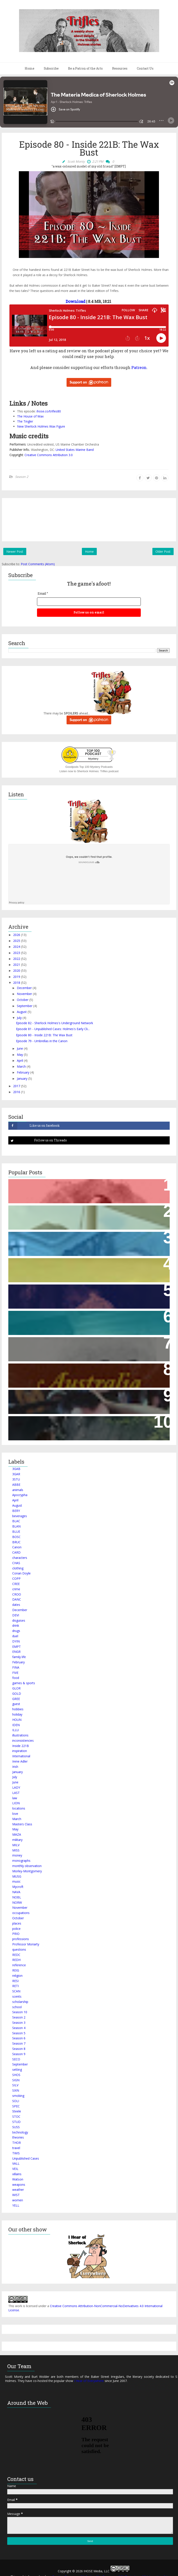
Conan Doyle (21, 1573)
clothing (17, 1568)
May (20, 1054)
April (20, 1060)
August (22, 1012)
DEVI (15, 1615)
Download (75, 301)
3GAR (16, 1474)
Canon (16, 1547)
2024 (16, 946)
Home (29, 68)
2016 (16, 1092)
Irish (15, 1767)
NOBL (16, 1897)
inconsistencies (23, 1740)
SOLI (15, 2101)
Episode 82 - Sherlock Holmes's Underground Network (54, 1023)
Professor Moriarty (25, 1944)
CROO (16, 1594)
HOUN (16, 1720)
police (16, 1929)
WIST (16, 2195)
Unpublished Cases (25, 2158)
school (17, 2007)
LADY (16, 1787)
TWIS (16, 2153)
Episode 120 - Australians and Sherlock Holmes (52, 1369)
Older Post (163, 551)
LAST (16, 1793)
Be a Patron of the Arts (85, 68)
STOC (16, 2116)
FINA (15, 1667)
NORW (17, 1902)
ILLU (15, 1730)
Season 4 (18, 2028)
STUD (16, 2122)
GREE (16, 1699)
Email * (43, 593)
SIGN (15, 2080)
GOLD (16, 1693)
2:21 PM (97, 161)
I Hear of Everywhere (89, 2381)
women (17, 2200)
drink (15, 1625)
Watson (17, 2179)
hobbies (17, 1709)
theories (18, 2137)
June (20, 1048)
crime (16, 1589)
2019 (16, 977)
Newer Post (14, 551)
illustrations (20, 1735)
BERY (16, 1511)
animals (17, 1490)
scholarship (20, 2002)
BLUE (16, 1531)
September (24, 1006)
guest (16, 1704)
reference (19, 1965)
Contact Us (145, 68)
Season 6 (18, 2038)
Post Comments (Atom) (38, 564)
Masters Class (22, 1824)
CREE (16, 1584)
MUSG (16, 1876)
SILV (15, 2085)
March (21, 1066)
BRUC (16, 1542)
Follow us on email (89, 612)
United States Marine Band (75, 450)
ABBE (16, 1484)
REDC (16, 1955)
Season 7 (18, 2043)
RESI (15, 1981)
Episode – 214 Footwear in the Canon (43, 1343)
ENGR (16, 1652)
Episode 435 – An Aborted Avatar (40, 1290)
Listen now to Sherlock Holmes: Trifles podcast (89, 771)
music (16, 1881)
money (17, 1855)
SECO (16, 2059)
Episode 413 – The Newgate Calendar (43, 1263)
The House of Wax (30, 416)
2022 (16, 959)
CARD (16, 1552)
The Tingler (25, 421)
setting (17, 2069)
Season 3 (18, 2022)
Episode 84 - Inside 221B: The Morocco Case (49, 1395)
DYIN (16, 1641)
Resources (119, 68)
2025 (16, 941)
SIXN (15, 2090)
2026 (16, 935)
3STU (16, 1479)
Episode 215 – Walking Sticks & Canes (44, 1237)
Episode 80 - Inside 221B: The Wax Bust (44, 1035)
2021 (16, 964)
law (14, 1798)
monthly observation (27, 1866)
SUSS (16, 2127)
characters (19, 1558)
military (17, 1840)
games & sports (23, 1683)
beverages (19, 1516)
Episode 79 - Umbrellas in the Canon (41, 1041)
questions (19, 1949)
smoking (18, 2096)
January (22, 1078)
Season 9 (18, 2054)
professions (20, 1939)
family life (19, 1657)
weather (18, 2189)
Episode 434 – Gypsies (30, 1422)
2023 (16, 953)
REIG (15, 1970)
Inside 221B (20, 1746)
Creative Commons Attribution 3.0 (49, 455)
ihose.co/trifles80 (49, 411)
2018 (16, 982)
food (15, 1678)
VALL (15, 2163)
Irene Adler (20, 1761)
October (22, 1000)
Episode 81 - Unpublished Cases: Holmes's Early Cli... (53, 1029)
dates (16, 1605)
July (19, 1018)
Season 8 (18, 2049)
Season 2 (21, 477)
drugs (16, 1631)
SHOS (16, 2075)
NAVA (16, 1892)
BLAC (16, 1521)
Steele (16, 2111)
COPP (16, 1578)
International (21, 1756)
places (16, 1923)
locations (18, 1808)
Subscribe (51, 68)
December (24, 988)
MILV (15, 1845)
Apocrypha (19, 1495)
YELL (15, 2205)
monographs (21, 1860)
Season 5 (18, 2033)
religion (17, 1975)
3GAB (16, 1469)
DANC (16, 1599)
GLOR (16, 1688)
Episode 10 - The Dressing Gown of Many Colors (52, 1184)
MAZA (16, 1834)
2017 (16, 1086)
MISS (15, 1850)
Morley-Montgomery (27, 1871)
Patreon (139, 367)
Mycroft (17, 1887)
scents (16, 1996)
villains (16, 2174)
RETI (15, 1986)
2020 (16, 970)
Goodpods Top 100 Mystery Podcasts (89, 766)
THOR (16, 2143)
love (15, 1813)
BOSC (16, 1537)
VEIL (15, 2169)
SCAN (16, 1991)
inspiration (19, 1751)
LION (16, 1803)
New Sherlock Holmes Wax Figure (41, 426)
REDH (16, 1960)
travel (16, 2148)
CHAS (16, 1563)
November (24, 994)
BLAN (16, 1526)
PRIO (15, 1934)
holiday (17, 1714)
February (23, 1072)
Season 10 (19, 2012)
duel (15, 1636)
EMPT (16, 1646)
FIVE (15, 1673)
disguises (18, 1620)
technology (20, 2132)
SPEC (16, 2106)
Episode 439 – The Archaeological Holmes (47, 1211)
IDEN (16, 1725)
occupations (21, 1913)
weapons (18, 2184)
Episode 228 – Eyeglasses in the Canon (44, 1316)
